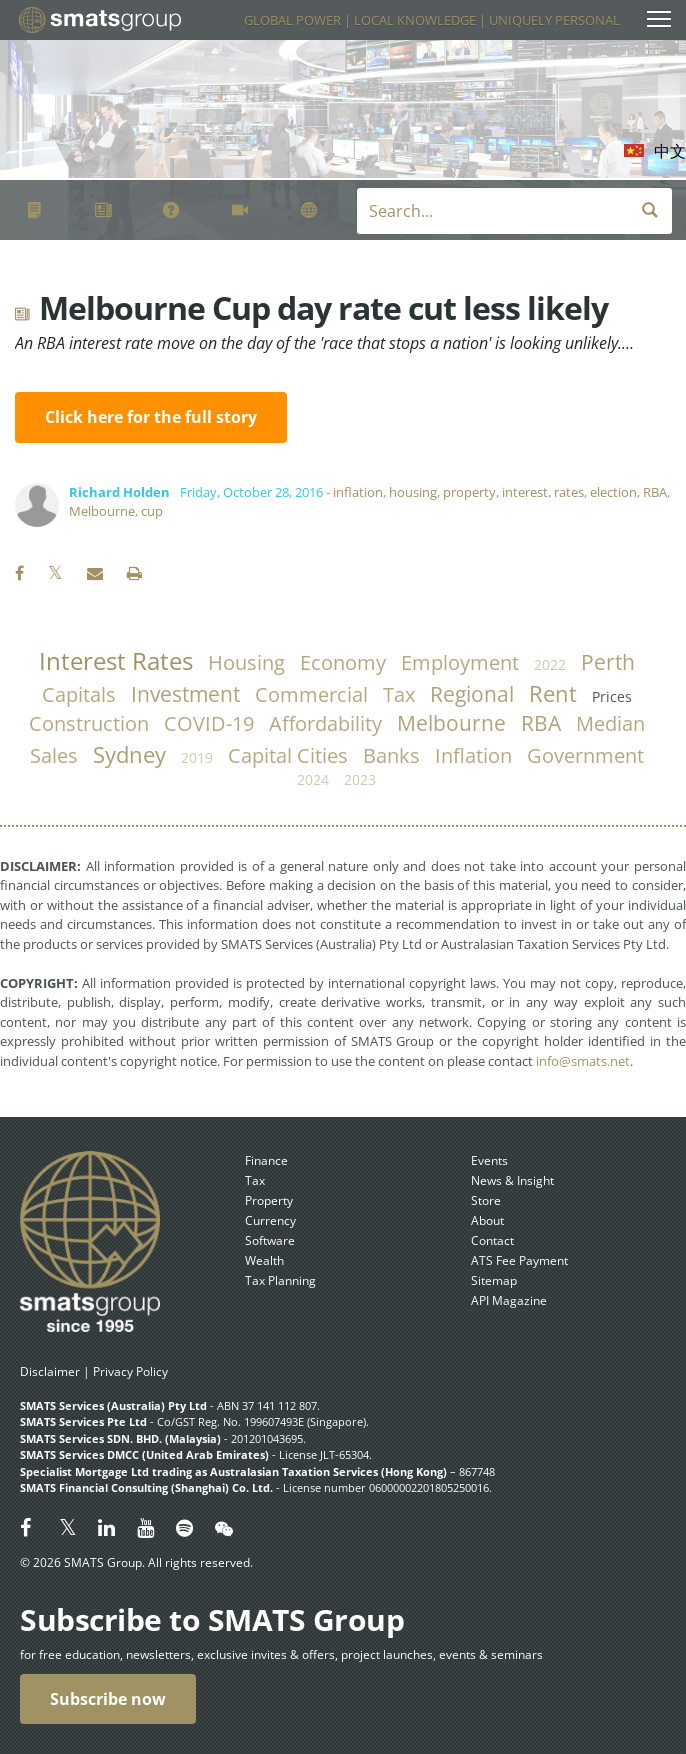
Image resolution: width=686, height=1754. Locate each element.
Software (270, 1240)
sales (54, 755)
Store (486, 1200)
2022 (550, 664)
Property (269, 1200)
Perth (608, 662)
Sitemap (494, 1280)
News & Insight (512, 1180)
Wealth (264, 1260)
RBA (655, 492)
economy (343, 662)
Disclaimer (50, 1371)
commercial (311, 694)
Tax (255, 1180)
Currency (270, 1220)
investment (185, 694)
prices (612, 696)
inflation (358, 492)
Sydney (129, 754)
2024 (313, 779)
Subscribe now (108, 1699)
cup (152, 511)
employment (460, 662)
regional (472, 694)
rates (569, 492)
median (610, 723)
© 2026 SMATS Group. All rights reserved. (136, 1562)
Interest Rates (116, 661)
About (487, 1220)
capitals (79, 694)
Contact (492, 1240)
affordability (325, 723)
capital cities (288, 755)
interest (525, 492)
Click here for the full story (151, 417)
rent (553, 693)
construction (89, 723)
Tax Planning (280, 1280)
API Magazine (509, 1300)
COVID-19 (209, 723)
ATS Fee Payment (519, 1260)
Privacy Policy (130, 1371)
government (585, 755)
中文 (670, 151)
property (469, 492)
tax (399, 694)
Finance (266, 1160)
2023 (360, 779)
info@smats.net (583, 1061)
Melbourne (102, 511)
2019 (197, 757)
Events (489, 1160)
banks (391, 755)
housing (413, 492)
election (613, 492)
